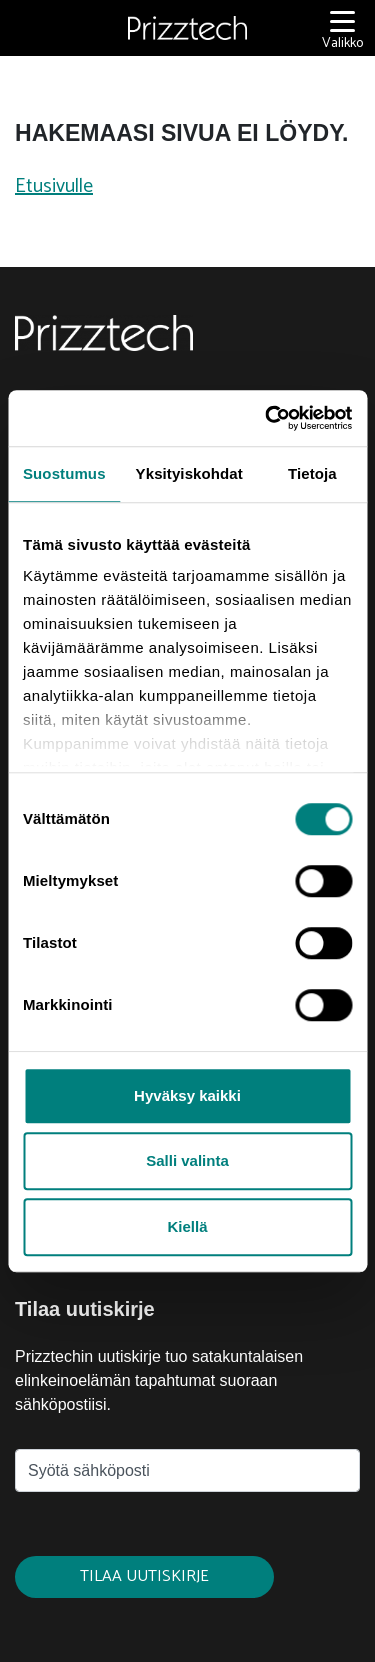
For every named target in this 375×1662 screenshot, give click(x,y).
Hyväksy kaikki (187, 1095)
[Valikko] (342, 28)
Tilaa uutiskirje (144, 1576)
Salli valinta (187, 1160)
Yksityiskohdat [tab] (189, 473)
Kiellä (187, 1226)
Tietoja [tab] (312, 473)
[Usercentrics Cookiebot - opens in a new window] (267, 418)
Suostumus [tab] (64, 473)
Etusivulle (54, 186)
